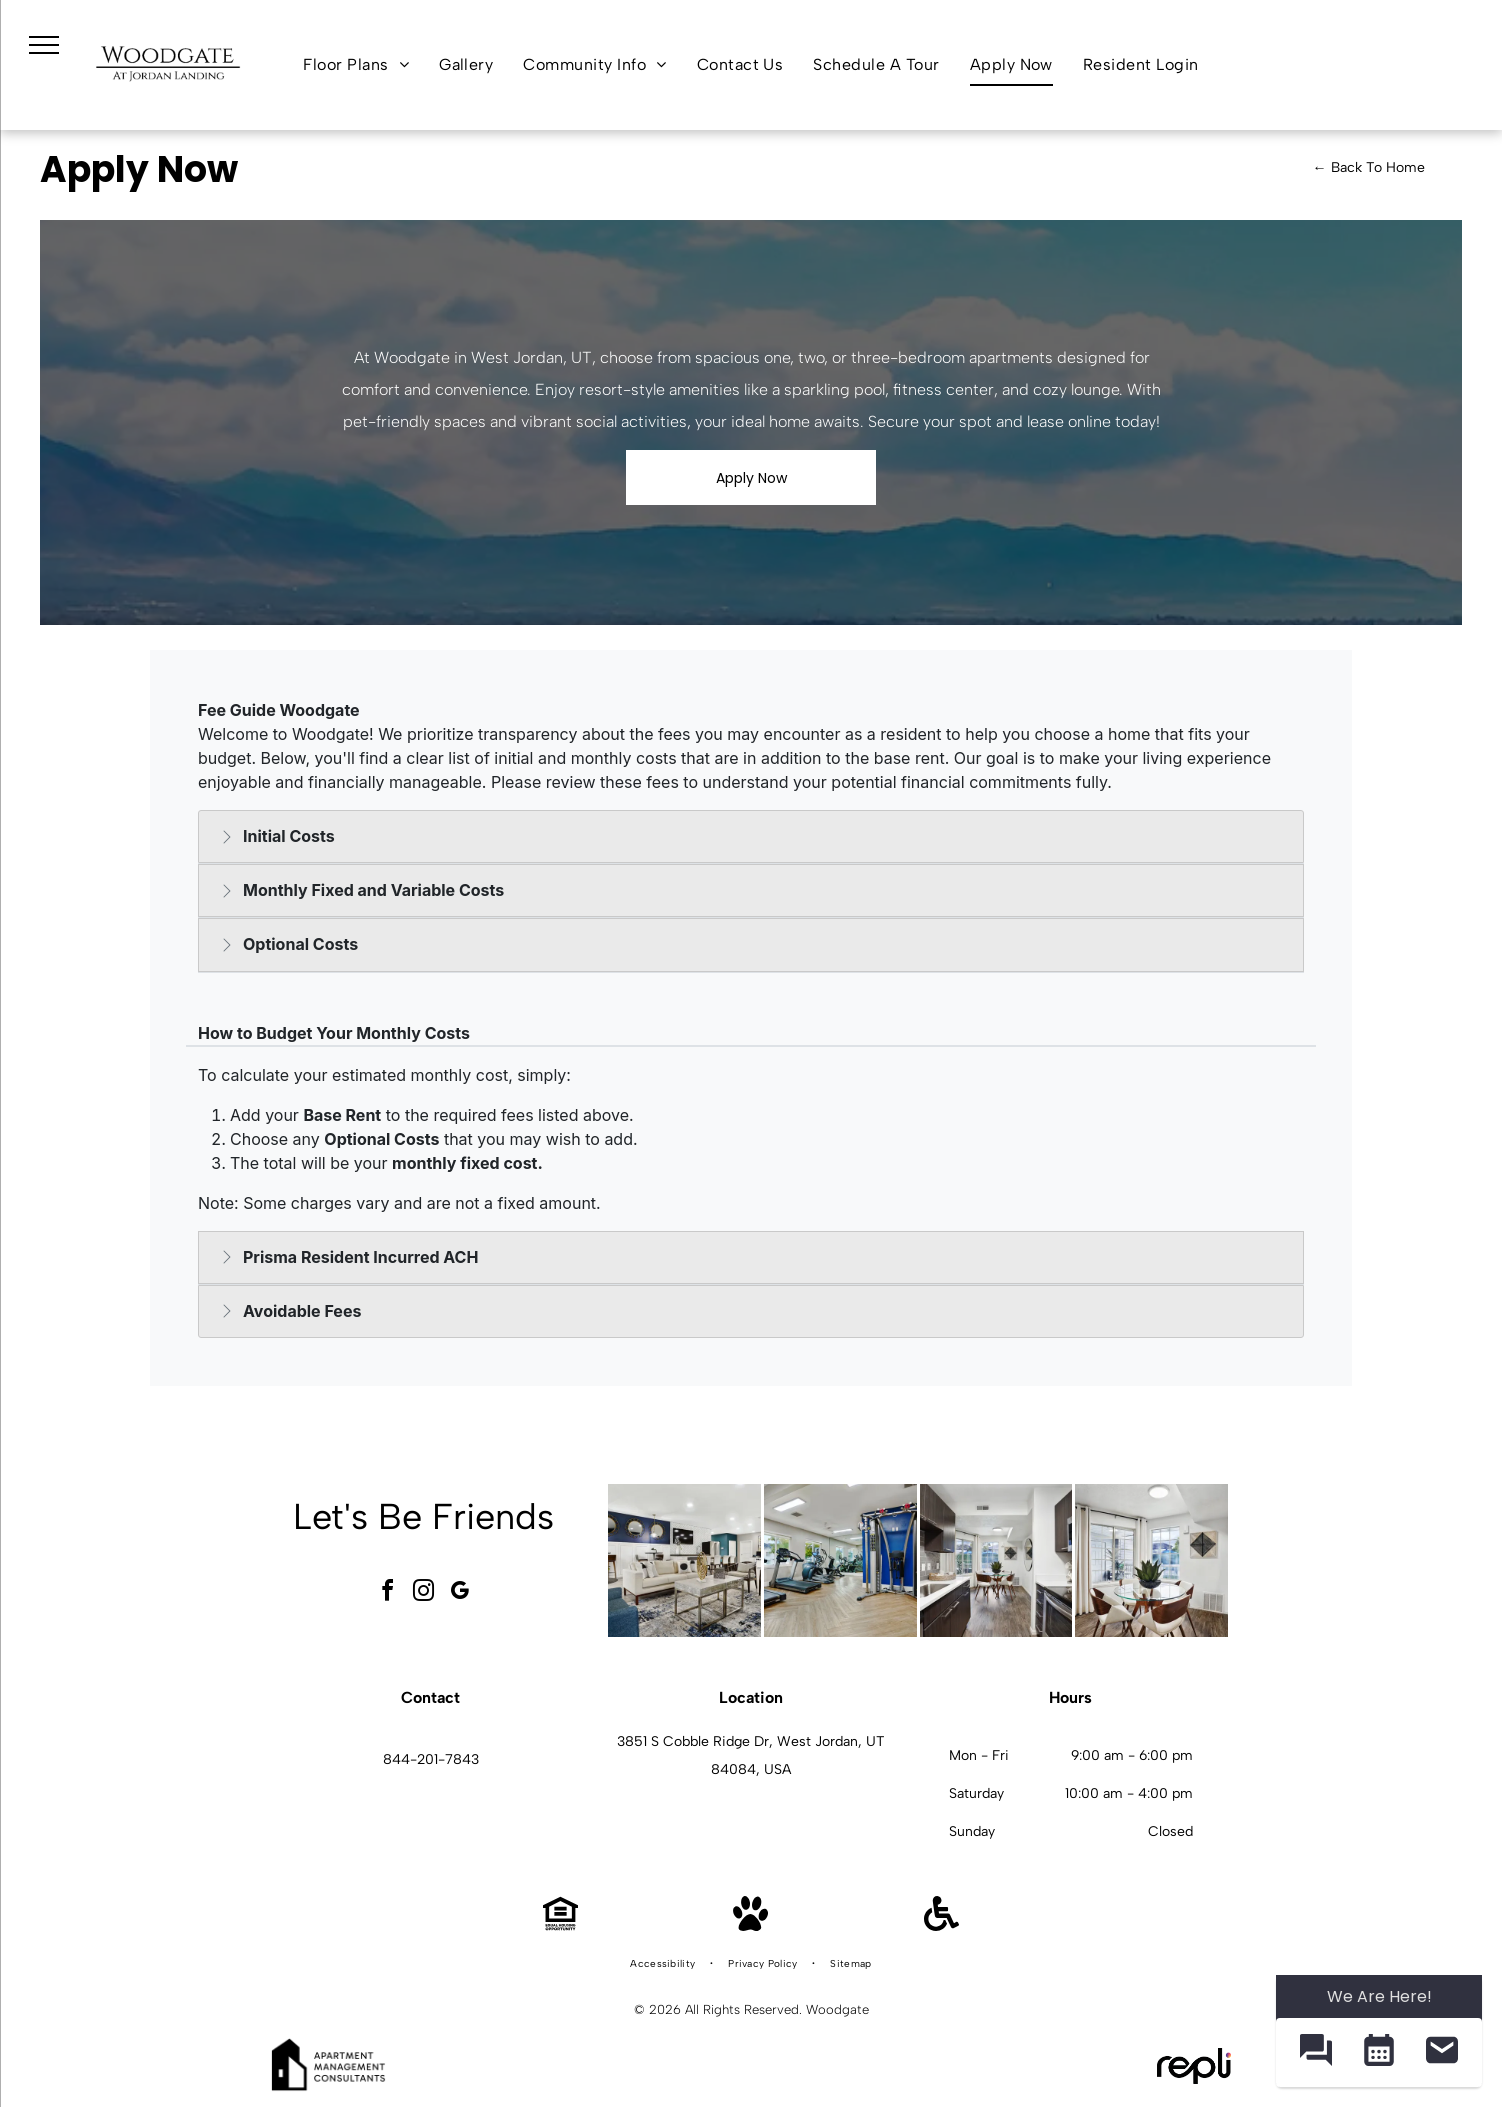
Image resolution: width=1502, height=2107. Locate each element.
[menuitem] (356, 65)
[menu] (44, 45)
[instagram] (424, 1593)
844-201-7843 (431, 1759)
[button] (1315, 2052)
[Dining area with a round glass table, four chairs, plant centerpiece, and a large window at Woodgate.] (1151, 1560)
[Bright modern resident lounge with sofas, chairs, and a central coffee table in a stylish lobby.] (684, 1560)
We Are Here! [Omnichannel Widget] (1379, 1996)
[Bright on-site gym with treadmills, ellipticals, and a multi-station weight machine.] (840, 1560)
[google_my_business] (460, 1593)
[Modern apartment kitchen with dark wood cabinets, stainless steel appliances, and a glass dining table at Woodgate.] (996, 1560)
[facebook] (388, 1593)
